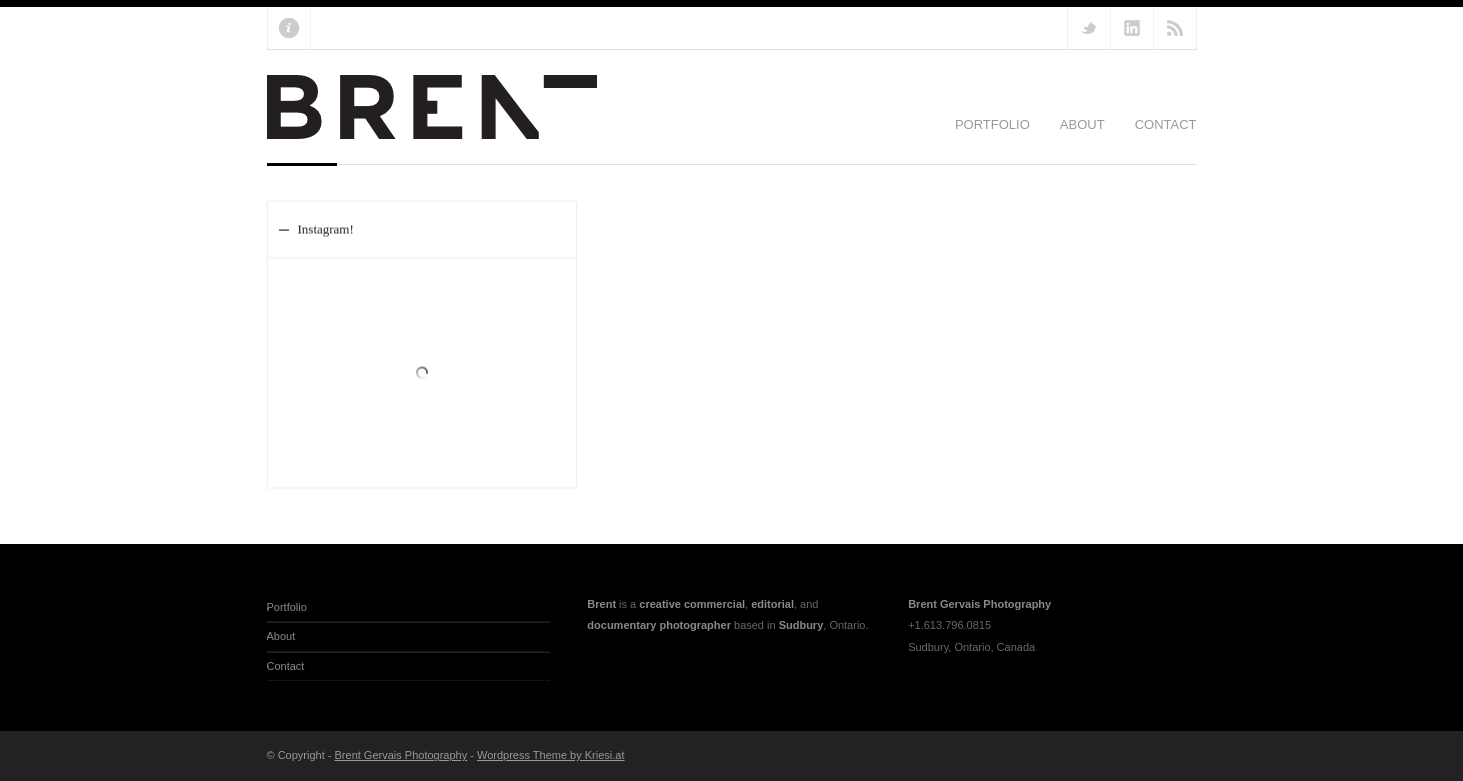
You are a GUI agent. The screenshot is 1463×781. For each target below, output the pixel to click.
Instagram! (326, 228)
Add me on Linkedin (1132, 28)
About (1082, 124)
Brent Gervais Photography (401, 755)
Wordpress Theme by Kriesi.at (551, 755)
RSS (1175, 28)
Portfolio (992, 124)
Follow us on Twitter (1089, 28)
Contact (1166, 124)
